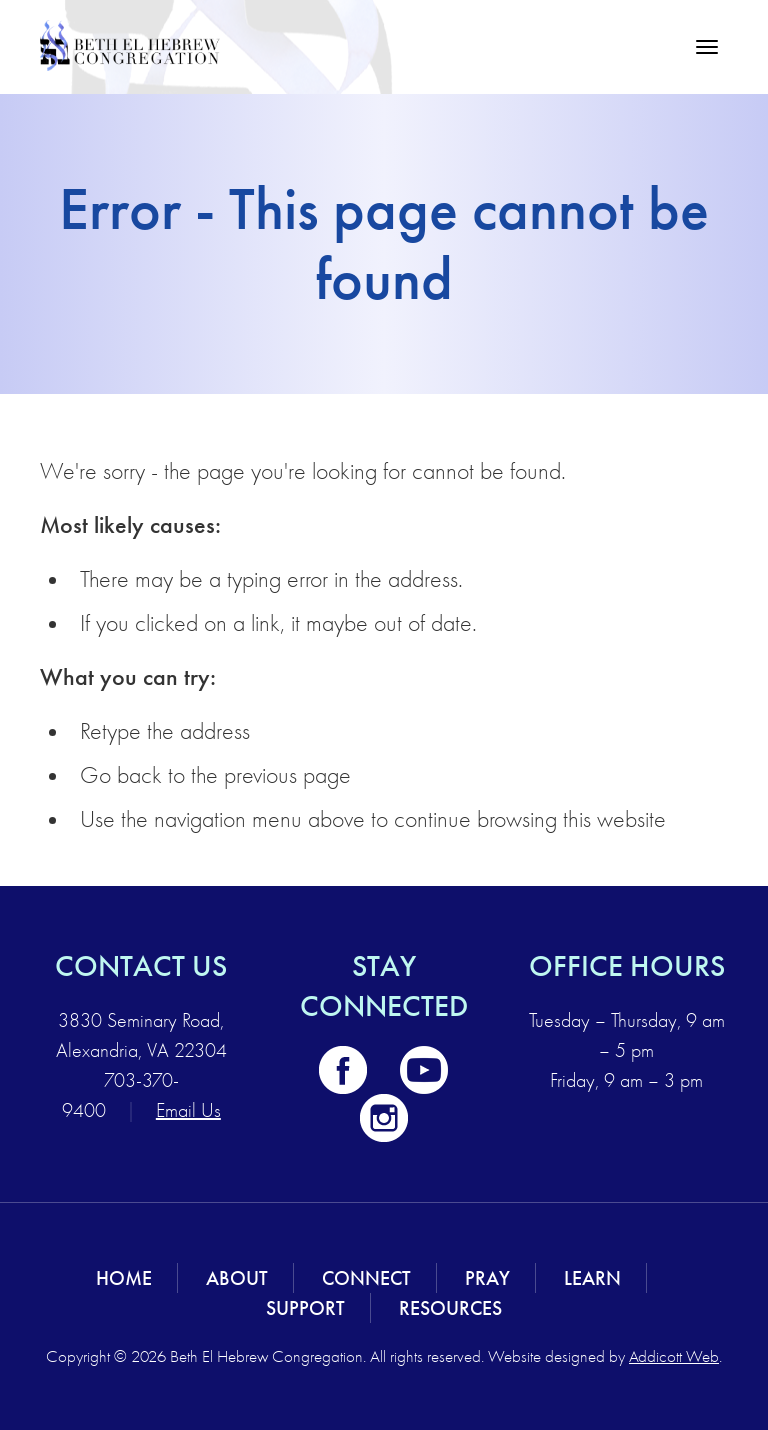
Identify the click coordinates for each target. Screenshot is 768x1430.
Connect (366, 1278)
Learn (592, 1278)
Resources (450, 1308)
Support (305, 1308)
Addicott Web (674, 1356)
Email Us (188, 1110)
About (237, 1278)
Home (124, 1278)
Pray (487, 1278)
